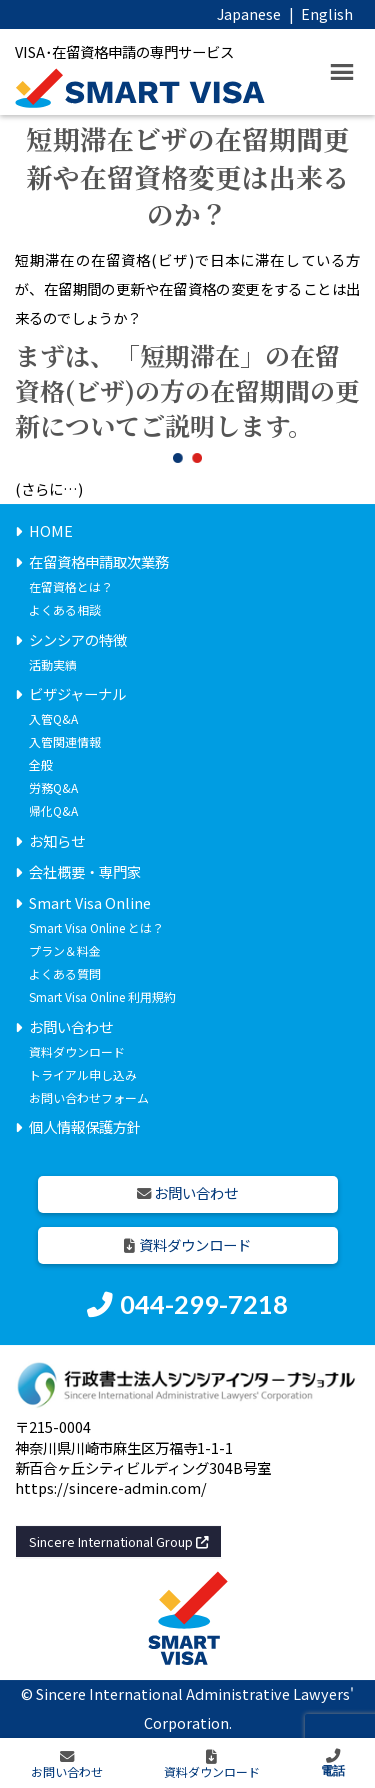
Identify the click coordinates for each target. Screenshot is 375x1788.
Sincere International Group (119, 1541)
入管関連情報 (65, 741)
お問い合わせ (71, 1026)
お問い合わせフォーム (89, 1097)
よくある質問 (65, 973)
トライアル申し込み (83, 1074)
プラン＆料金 (65, 950)
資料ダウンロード (77, 1051)
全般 (41, 764)
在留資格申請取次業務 (99, 561)
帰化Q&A (53, 810)
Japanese (249, 13)
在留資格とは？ (71, 586)
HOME (51, 530)
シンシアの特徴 (78, 639)
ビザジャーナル (77, 693)
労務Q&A (53, 787)
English (327, 13)
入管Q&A (53, 718)
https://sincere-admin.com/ (111, 1487)
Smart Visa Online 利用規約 (102, 996)
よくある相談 (65, 609)
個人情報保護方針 (85, 1126)
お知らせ (57, 840)
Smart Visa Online (90, 902)
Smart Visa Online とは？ (96, 927)
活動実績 (53, 664)
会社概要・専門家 (85, 871)
